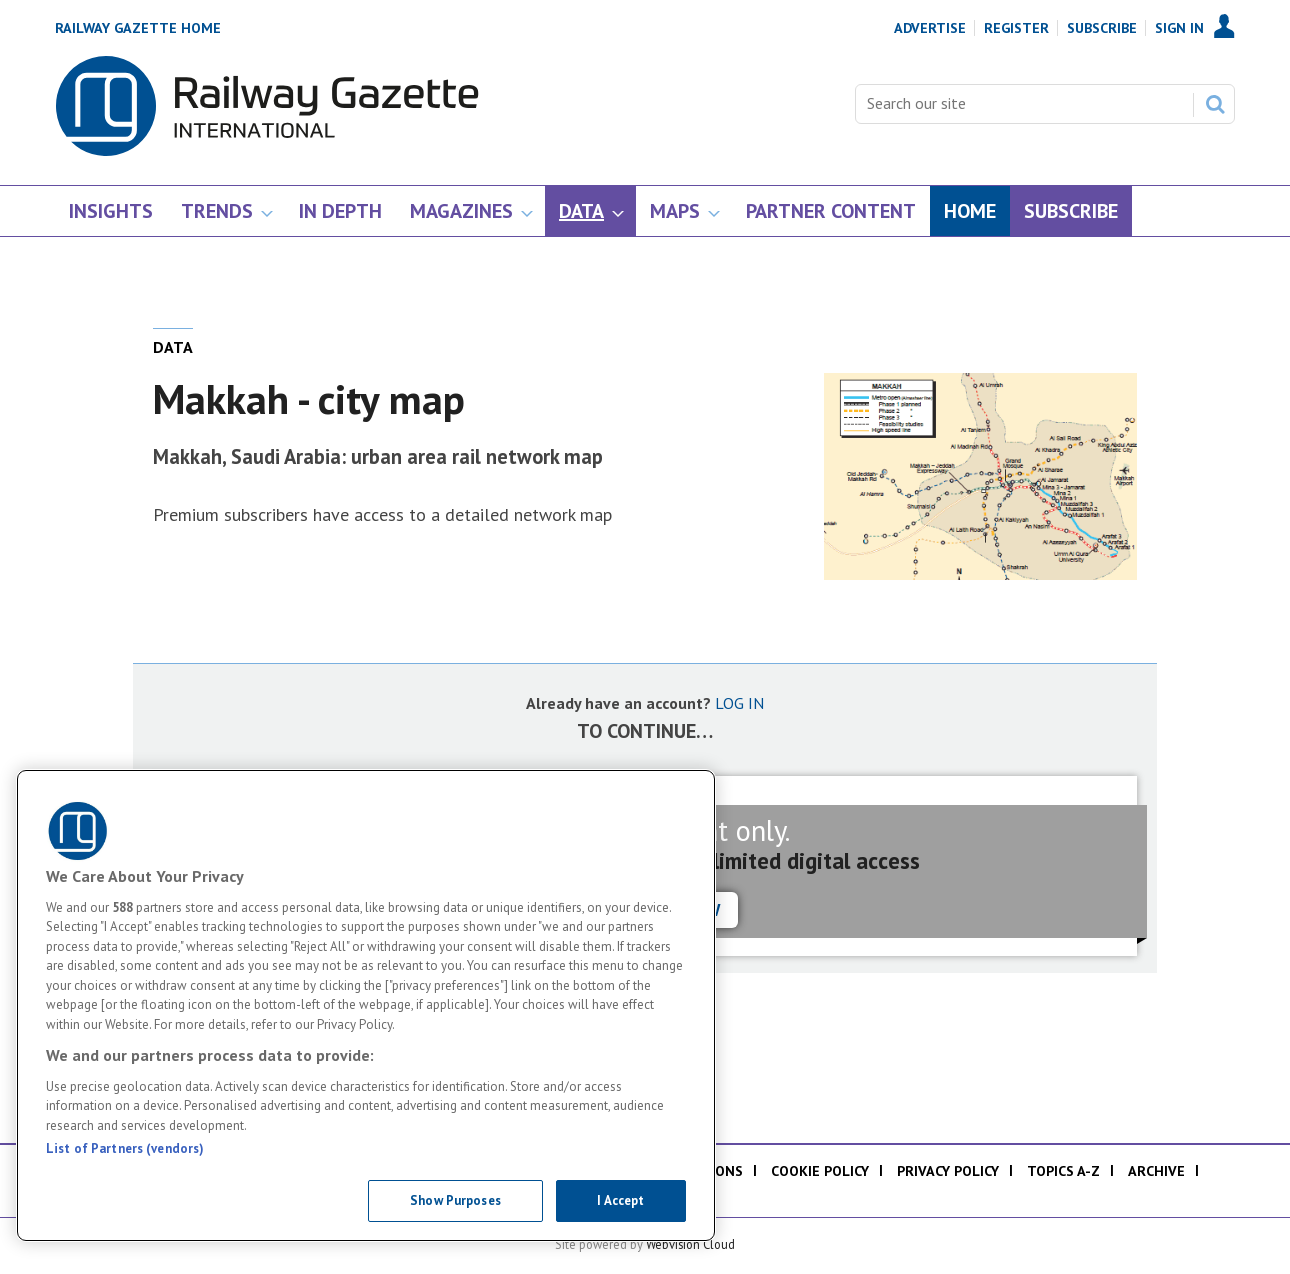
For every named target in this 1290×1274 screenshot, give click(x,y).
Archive (1156, 1171)
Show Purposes (455, 1200)
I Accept (620, 1200)
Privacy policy (948, 1171)
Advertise (930, 28)
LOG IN (739, 703)
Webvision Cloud (690, 1244)
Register (1016, 28)
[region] (366, 1005)
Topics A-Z (1063, 1171)
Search (1215, 104)
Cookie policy (820, 1171)
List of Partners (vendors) (125, 1148)
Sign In (1179, 28)
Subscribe (1102, 28)
